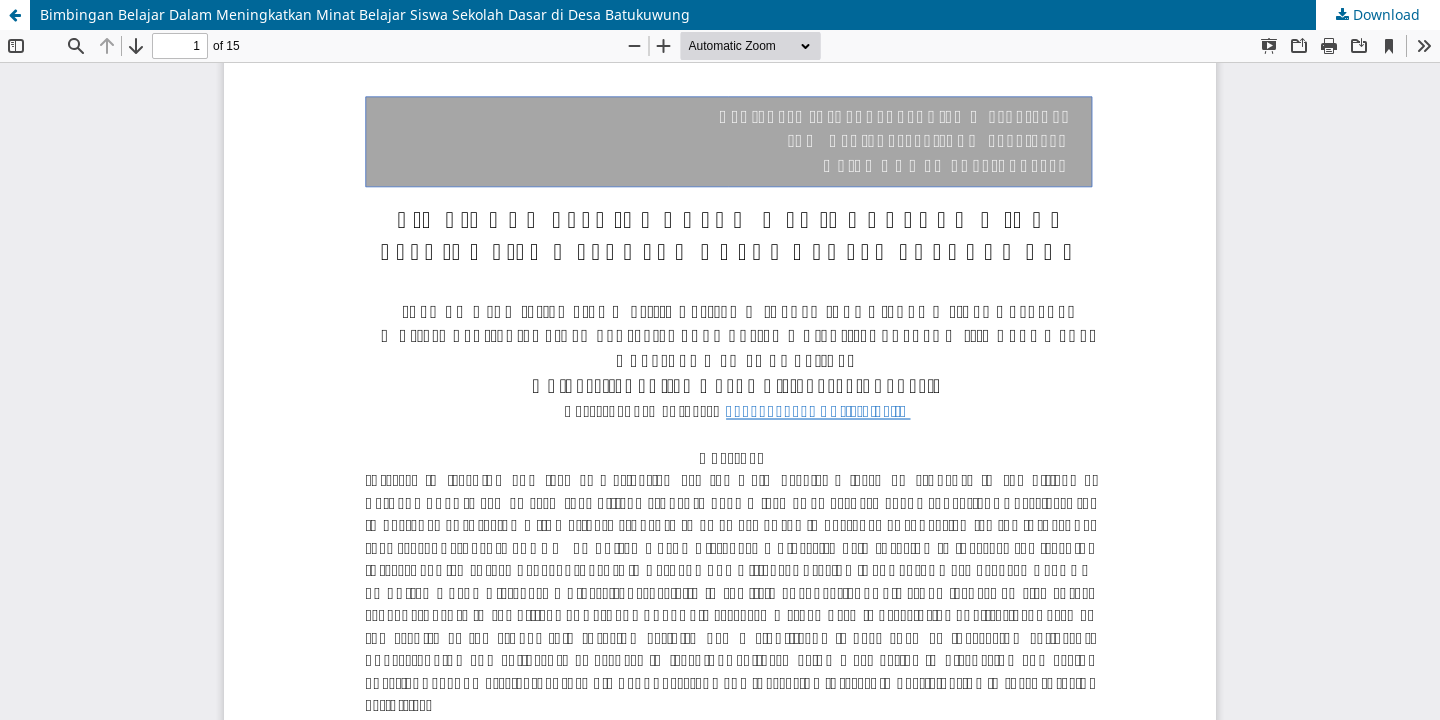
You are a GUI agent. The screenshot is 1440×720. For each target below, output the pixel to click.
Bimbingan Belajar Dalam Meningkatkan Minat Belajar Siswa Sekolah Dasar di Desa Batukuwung (365, 14)
